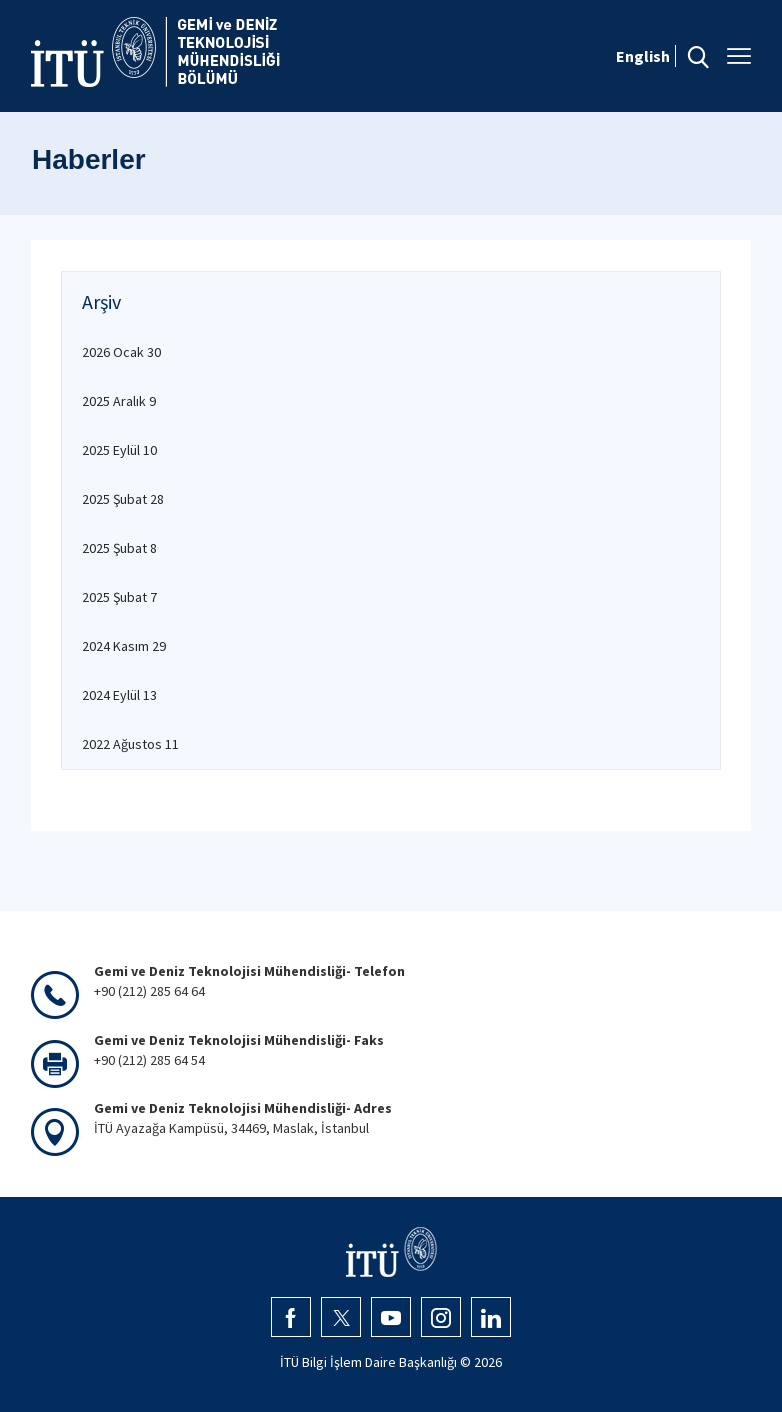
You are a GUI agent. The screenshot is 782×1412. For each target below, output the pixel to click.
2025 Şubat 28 (123, 499)
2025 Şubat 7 (119, 597)
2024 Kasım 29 (124, 646)
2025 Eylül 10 (119, 450)
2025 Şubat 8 (119, 548)
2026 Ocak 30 (121, 352)
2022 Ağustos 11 (130, 744)
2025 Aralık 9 (119, 401)
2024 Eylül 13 (119, 695)
